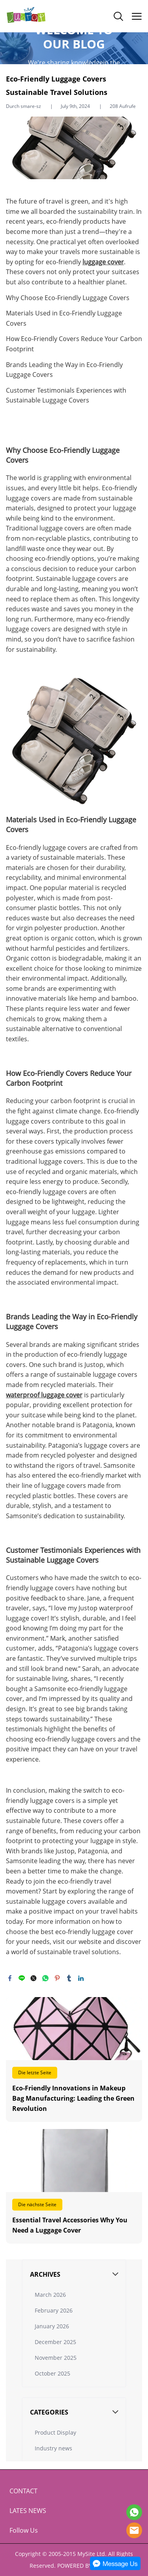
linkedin (81, 1978)
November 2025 (56, 2357)
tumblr (69, 1978)
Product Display (55, 2432)
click (74, 48)
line (22, 1978)
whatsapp (45, 1978)
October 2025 (52, 2373)
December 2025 (55, 2342)
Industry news (53, 2448)
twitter (33, 1978)
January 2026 (52, 2326)
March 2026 (50, 2294)
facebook (10, 1978)
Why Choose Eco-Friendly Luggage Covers (67, 297)
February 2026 (54, 2310)
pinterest (57, 1978)
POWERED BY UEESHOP (87, 2565)
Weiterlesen (74, 2059)
